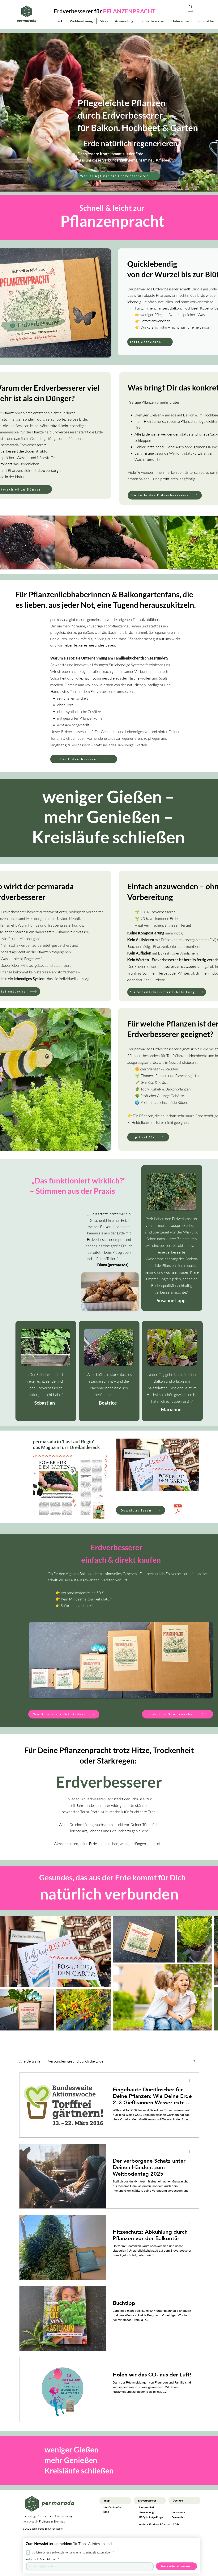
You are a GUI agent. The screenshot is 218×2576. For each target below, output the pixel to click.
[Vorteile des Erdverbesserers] (165, 495)
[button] (190, 8)
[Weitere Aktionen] (191, 2080)
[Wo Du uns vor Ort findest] (63, 1714)
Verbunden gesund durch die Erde (75, 2061)
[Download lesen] (140, 1510)
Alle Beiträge (29, 2061)
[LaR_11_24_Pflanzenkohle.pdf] (178, 1510)
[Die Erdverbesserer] (83, 759)
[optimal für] (148, 1137)
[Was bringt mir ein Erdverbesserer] (119, 176)
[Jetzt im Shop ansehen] (177, 1714)
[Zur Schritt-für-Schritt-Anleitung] (166, 992)
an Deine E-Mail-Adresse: (42, 2559)
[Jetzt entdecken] (150, 342)
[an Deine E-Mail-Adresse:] (89, 2566)
